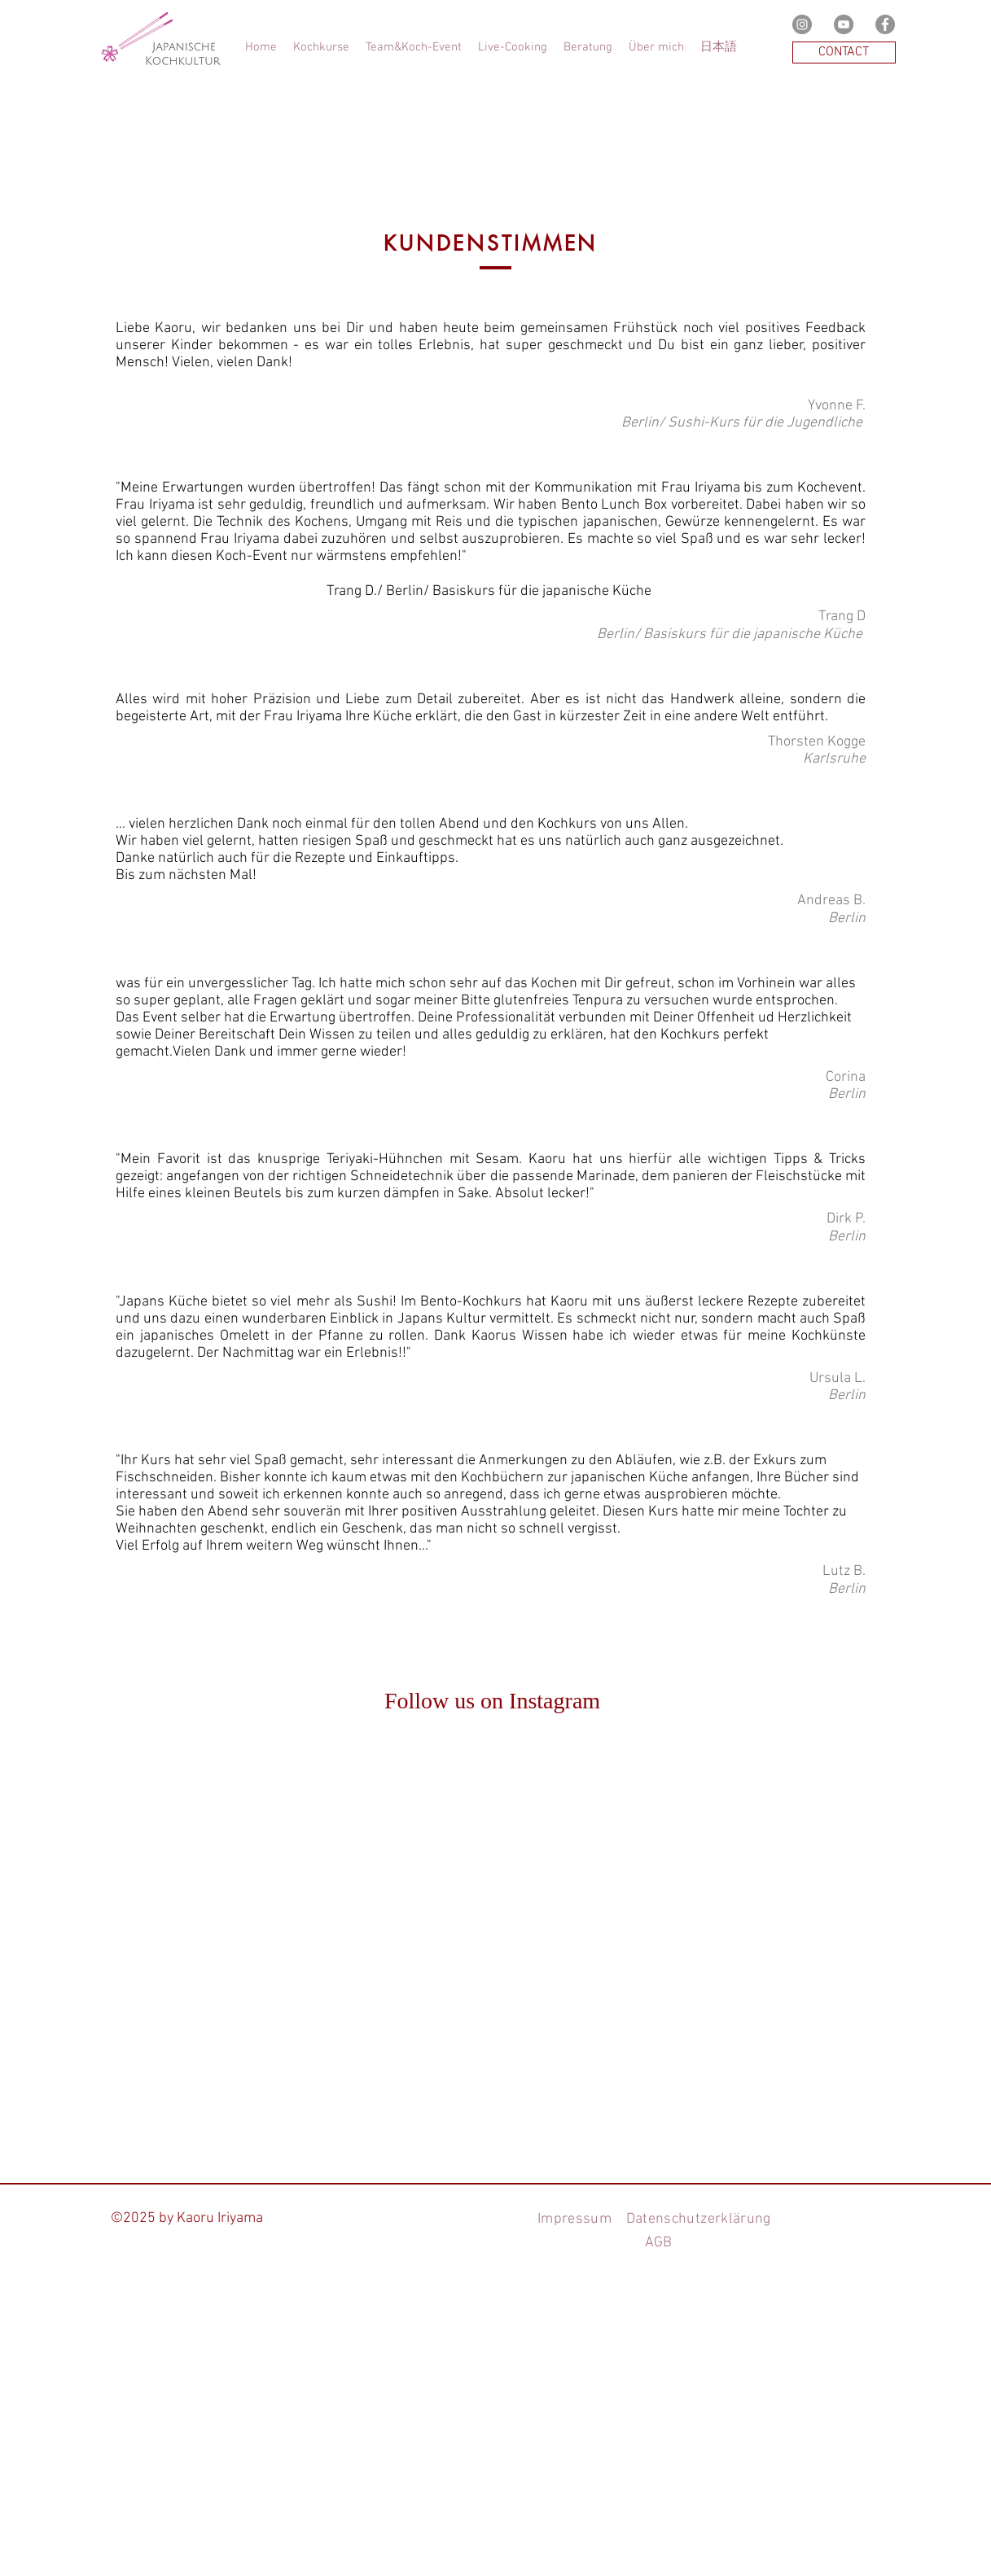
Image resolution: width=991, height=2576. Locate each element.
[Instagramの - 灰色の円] (802, 24)
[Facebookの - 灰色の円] (885, 24)
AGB (658, 2242)
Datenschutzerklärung (696, 2219)
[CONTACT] (844, 52)
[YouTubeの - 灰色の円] (843, 24)
